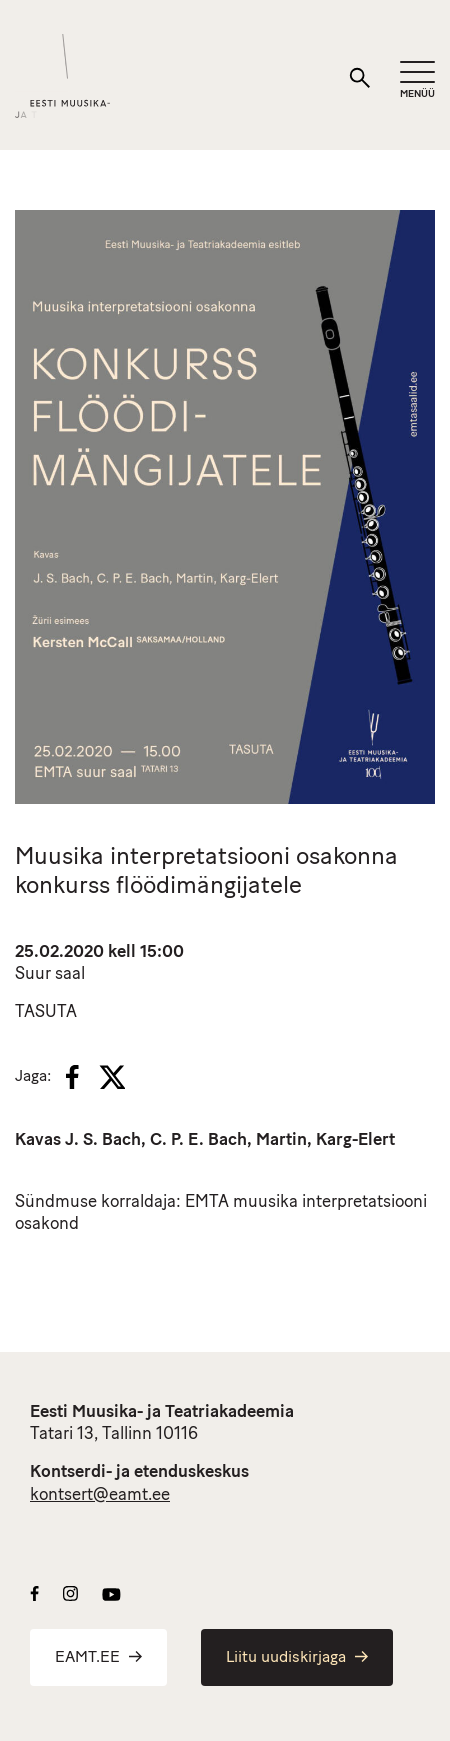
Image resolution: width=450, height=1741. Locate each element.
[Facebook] (72, 1077)
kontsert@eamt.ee (100, 1495)
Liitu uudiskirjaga (297, 1658)
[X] (112, 1077)
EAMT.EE (98, 1658)
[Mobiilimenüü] (417, 80)
